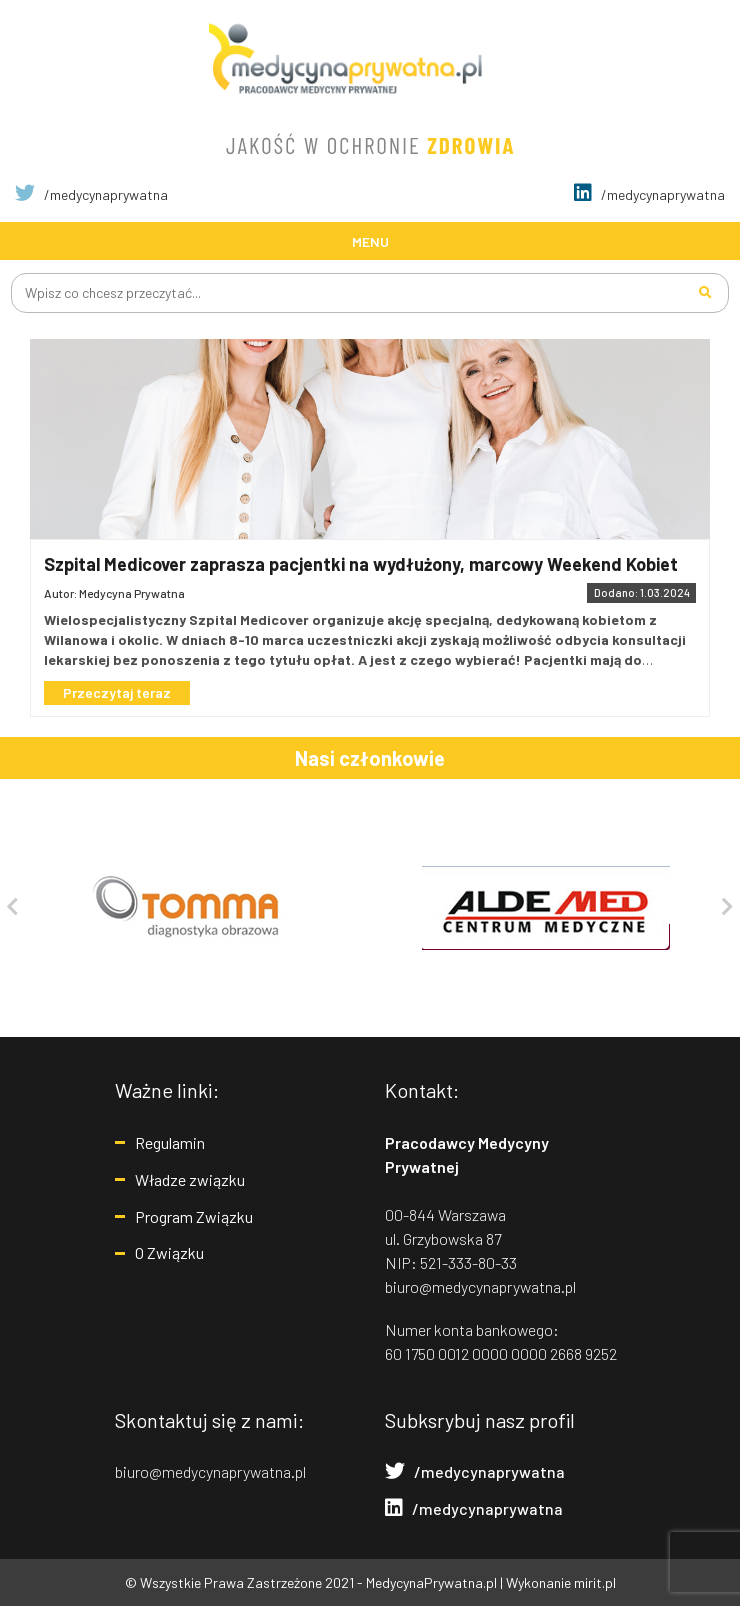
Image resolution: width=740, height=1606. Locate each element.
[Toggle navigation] (370, 240)
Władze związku (190, 1179)
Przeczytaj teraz (117, 692)
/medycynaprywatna (91, 194)
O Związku (169, 1252)
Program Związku (194, 1216)
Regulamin (170, 1142)
